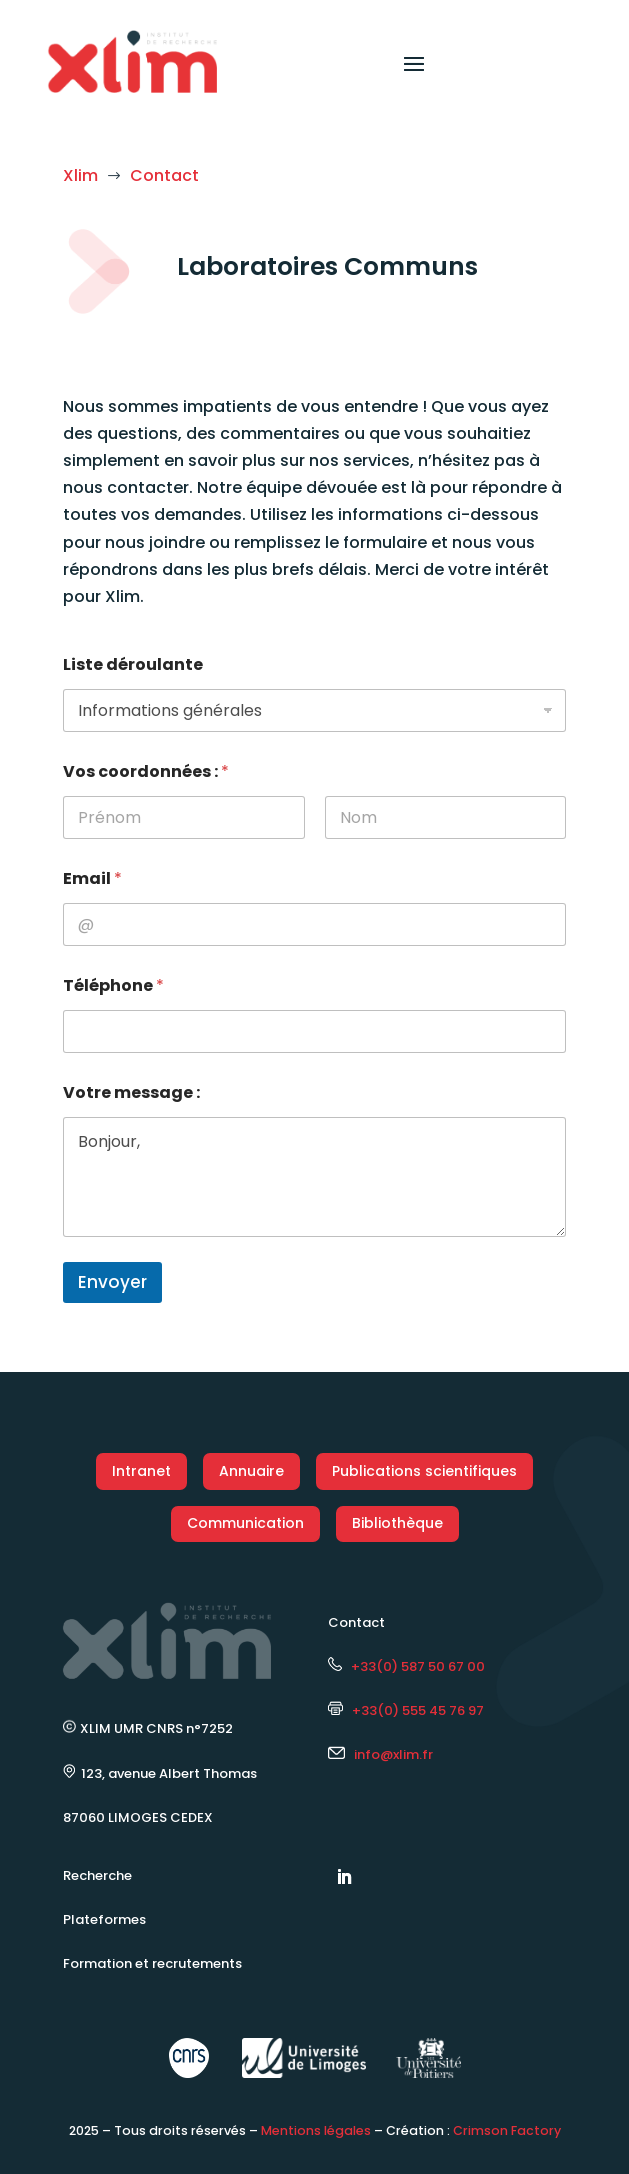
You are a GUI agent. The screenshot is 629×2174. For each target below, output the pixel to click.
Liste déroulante (133, 664)
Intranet (141, 1471)
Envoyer (112, 1282)
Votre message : (131, 1092)
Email (92, 878)
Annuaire (251, 1471)
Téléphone (113, 985)
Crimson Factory (507, 2130)
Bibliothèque (397, 1523)
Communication (245, 1523)
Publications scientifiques (424, 1471)
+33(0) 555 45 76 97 (406, 1710)
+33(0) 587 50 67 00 (406, 1666)
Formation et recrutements (152, 1963)
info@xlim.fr (393, 1754)
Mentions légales (316, 2130)
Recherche (97, 1875)
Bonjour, (314, 1177)
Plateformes (104, 1919)
